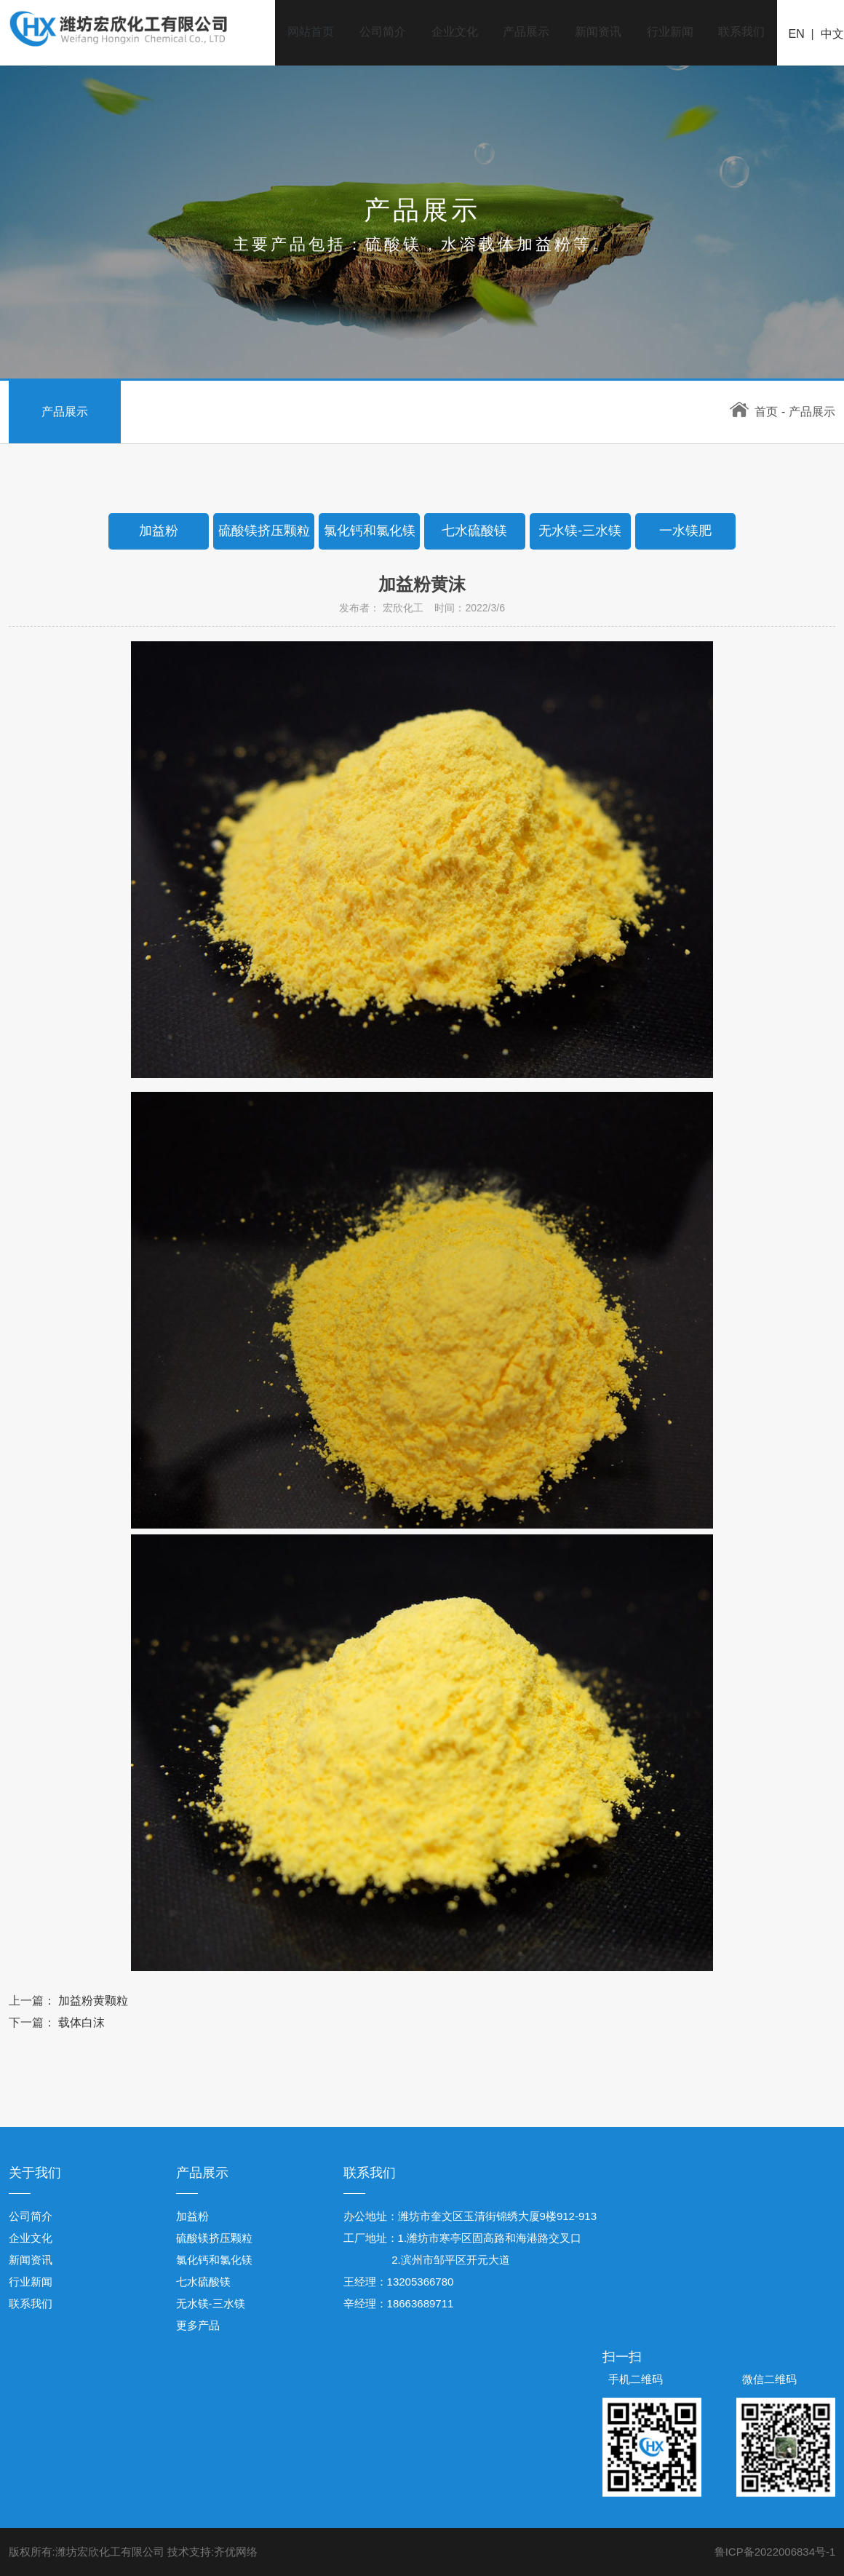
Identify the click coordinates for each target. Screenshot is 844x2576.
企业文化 (450, 32)
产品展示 (523, 32)
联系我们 (741, 32)
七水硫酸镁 (203, 2281)
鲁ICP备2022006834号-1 (775, 2551)
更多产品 (198, 2325)
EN (797, 34)
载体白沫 (81, 2022)
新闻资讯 (596, 32)
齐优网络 (236, 2551)
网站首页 (305, 32)
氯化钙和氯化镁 (214, 2260)
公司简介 (377, 32)
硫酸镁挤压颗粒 (214, 2238)
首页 (754, 411)
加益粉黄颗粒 (93, 2000)
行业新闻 (668, 32)
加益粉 (192, 2216)
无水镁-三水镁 (210, 2303)
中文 (832, 34)
